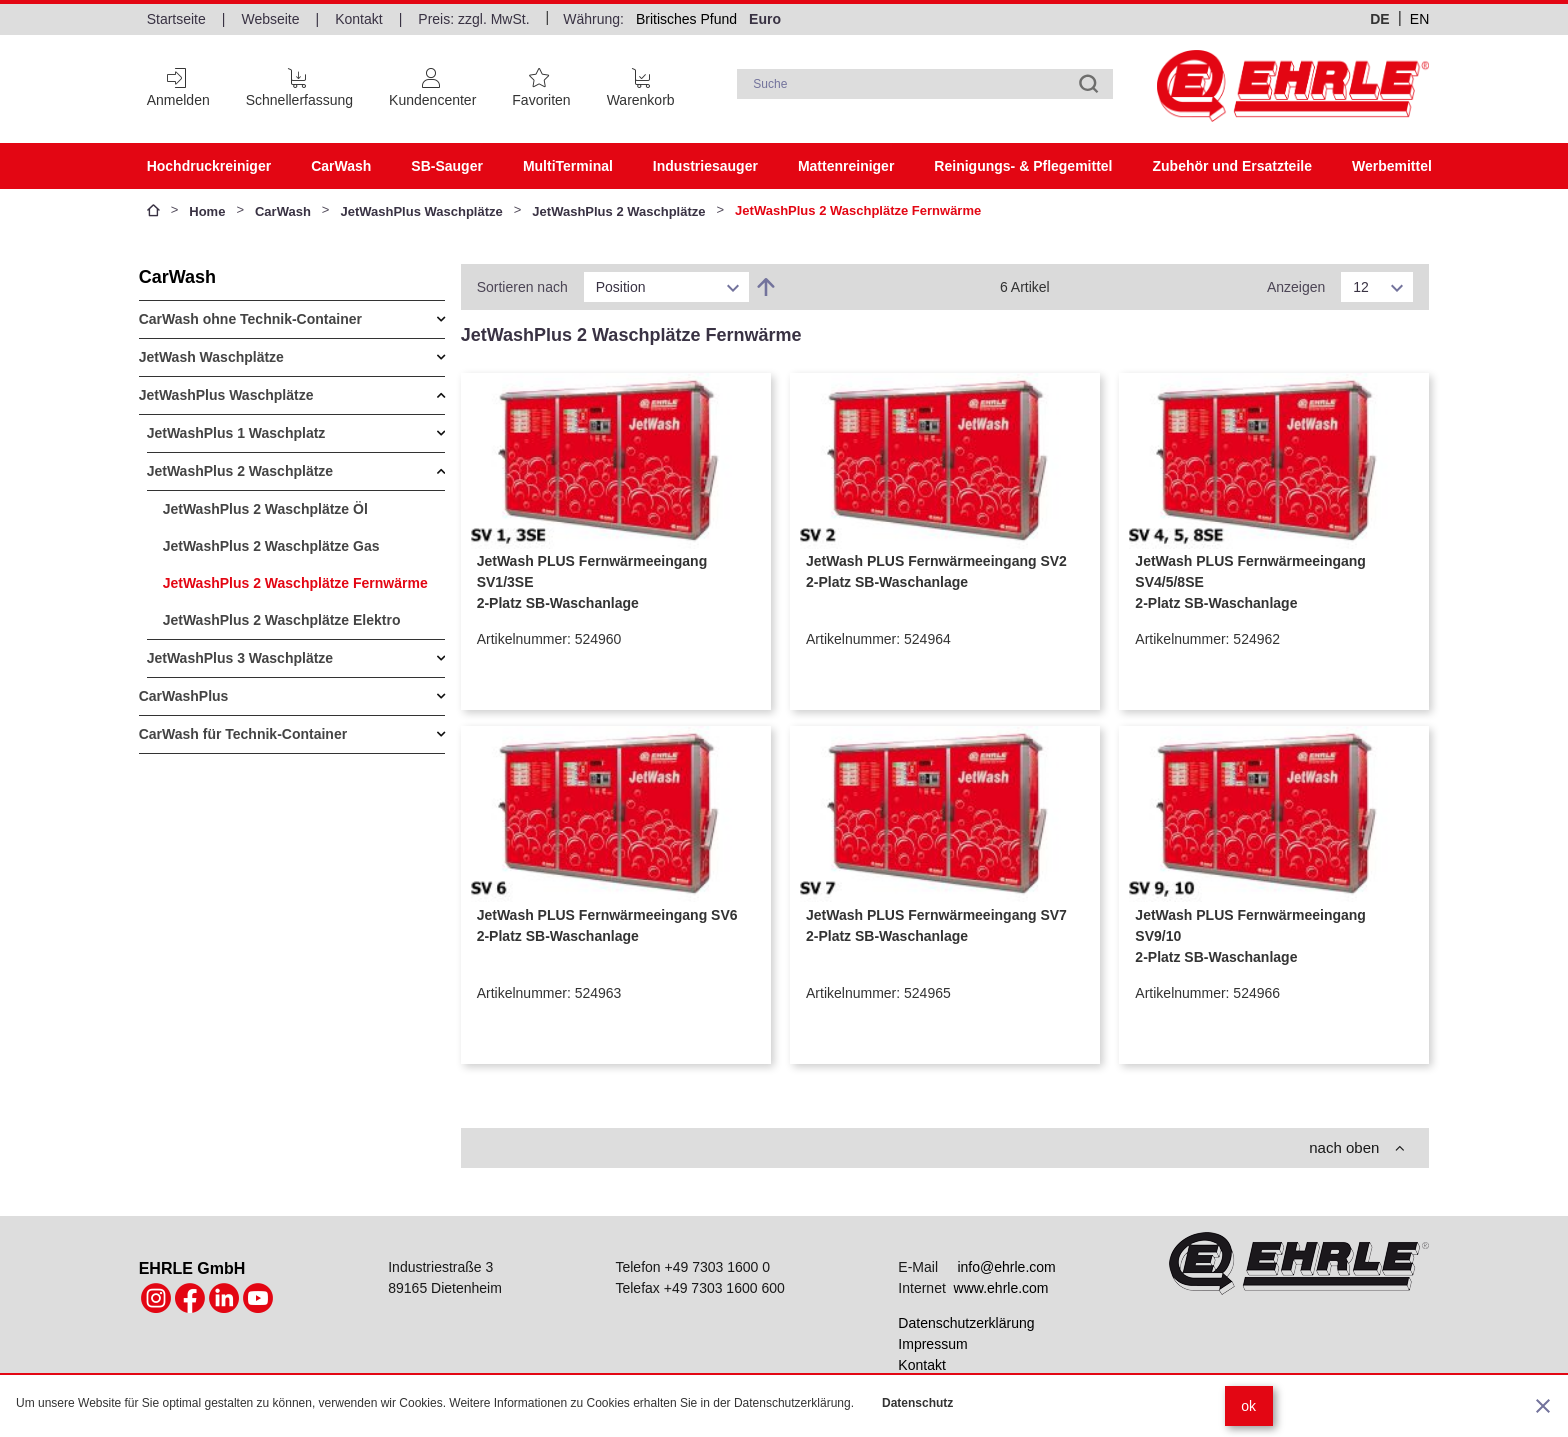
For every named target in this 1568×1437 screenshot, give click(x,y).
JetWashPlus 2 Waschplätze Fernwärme (295, 583)
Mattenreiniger (846, 166)
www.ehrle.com (1001, 1288)
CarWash (341, 166)
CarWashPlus (184, 696)
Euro (765, 19)
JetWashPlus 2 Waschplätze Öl (265, 509)
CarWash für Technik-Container (243, 734)
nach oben (1357, 1147)
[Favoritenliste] (541, 84)
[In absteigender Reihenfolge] (766, 287)
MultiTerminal (568, 166)
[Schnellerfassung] (299, 84)
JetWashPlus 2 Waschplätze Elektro (282, 620)
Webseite (270, 19)
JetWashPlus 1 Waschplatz (236, 433)
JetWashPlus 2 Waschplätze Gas (271, 546)
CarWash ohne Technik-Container (250, 319)
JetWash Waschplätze (211, 357)
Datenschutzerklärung (966, 1323)
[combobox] (924, 84)
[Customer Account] (432, 84)
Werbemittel (1392, 166)
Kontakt (358, 19)
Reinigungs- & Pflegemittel (1023, 166)
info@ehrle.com (1006, 1267)
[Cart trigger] (641, 84)
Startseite (176, 19)
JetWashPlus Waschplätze (421, 211)
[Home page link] (1293, 86)
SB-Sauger (447, 166)
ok (1248, 1406)
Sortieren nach (522, 287)
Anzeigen (1296, 287)
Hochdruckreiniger (209, 166)
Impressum (932, 1344)
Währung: (593, 19)
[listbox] (666, 287)
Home (207, 211)
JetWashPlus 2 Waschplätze (618, 211)
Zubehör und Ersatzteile (1231, 166)
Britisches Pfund (686, 19)
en (1419, 19)
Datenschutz (917, 1403)
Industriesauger (705, 166)
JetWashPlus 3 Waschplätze (240, 658)
